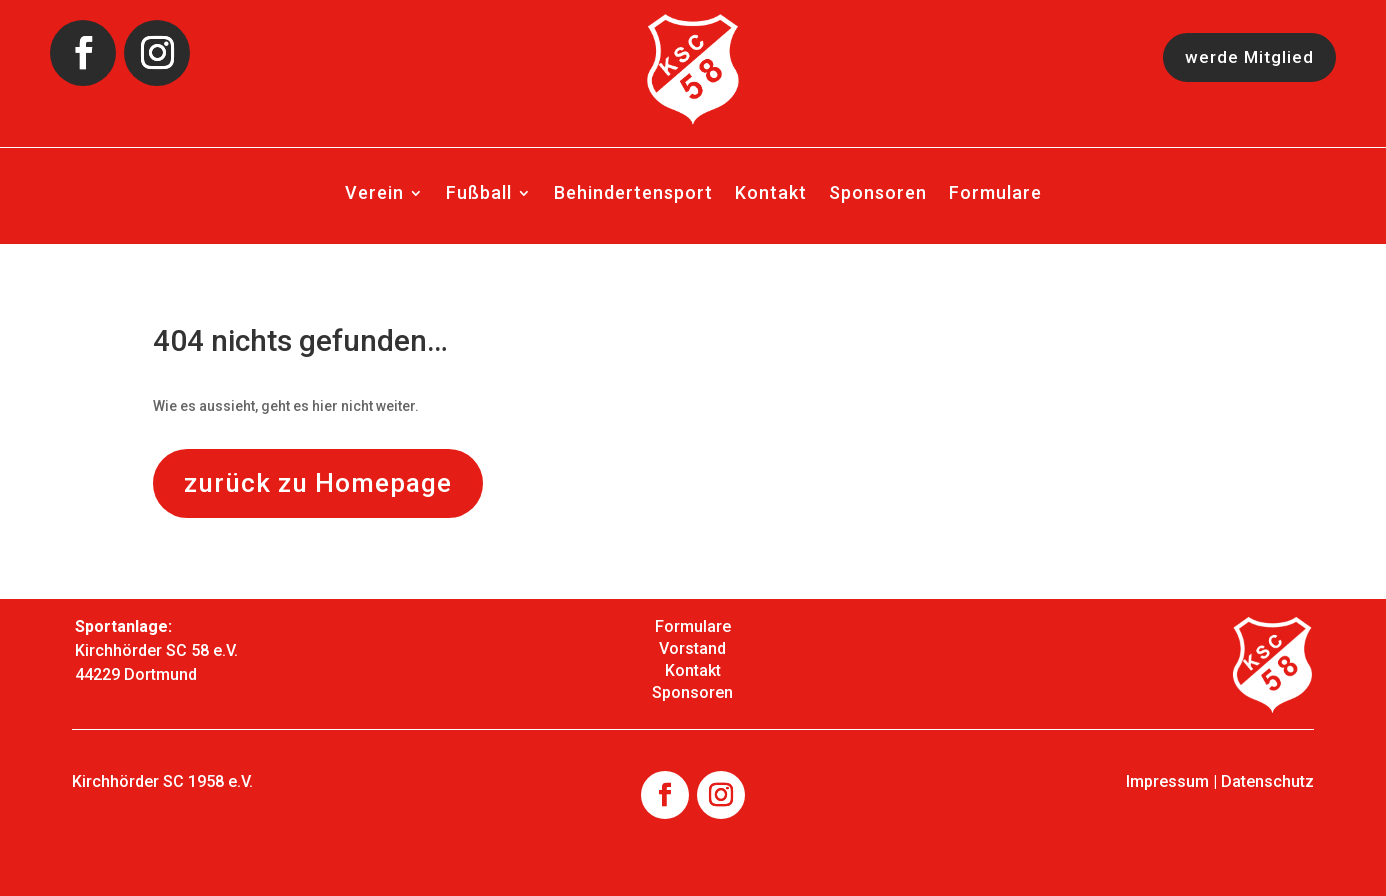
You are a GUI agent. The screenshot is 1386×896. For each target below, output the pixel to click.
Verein (374, 194)
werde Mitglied (1247, 56)
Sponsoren (878, 194)
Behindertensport (633, 194)
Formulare (995, 194)
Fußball (479, 194)
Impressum (1167, 781)
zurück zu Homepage (318, 483)
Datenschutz (1267, 781)
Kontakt (771, 194)
